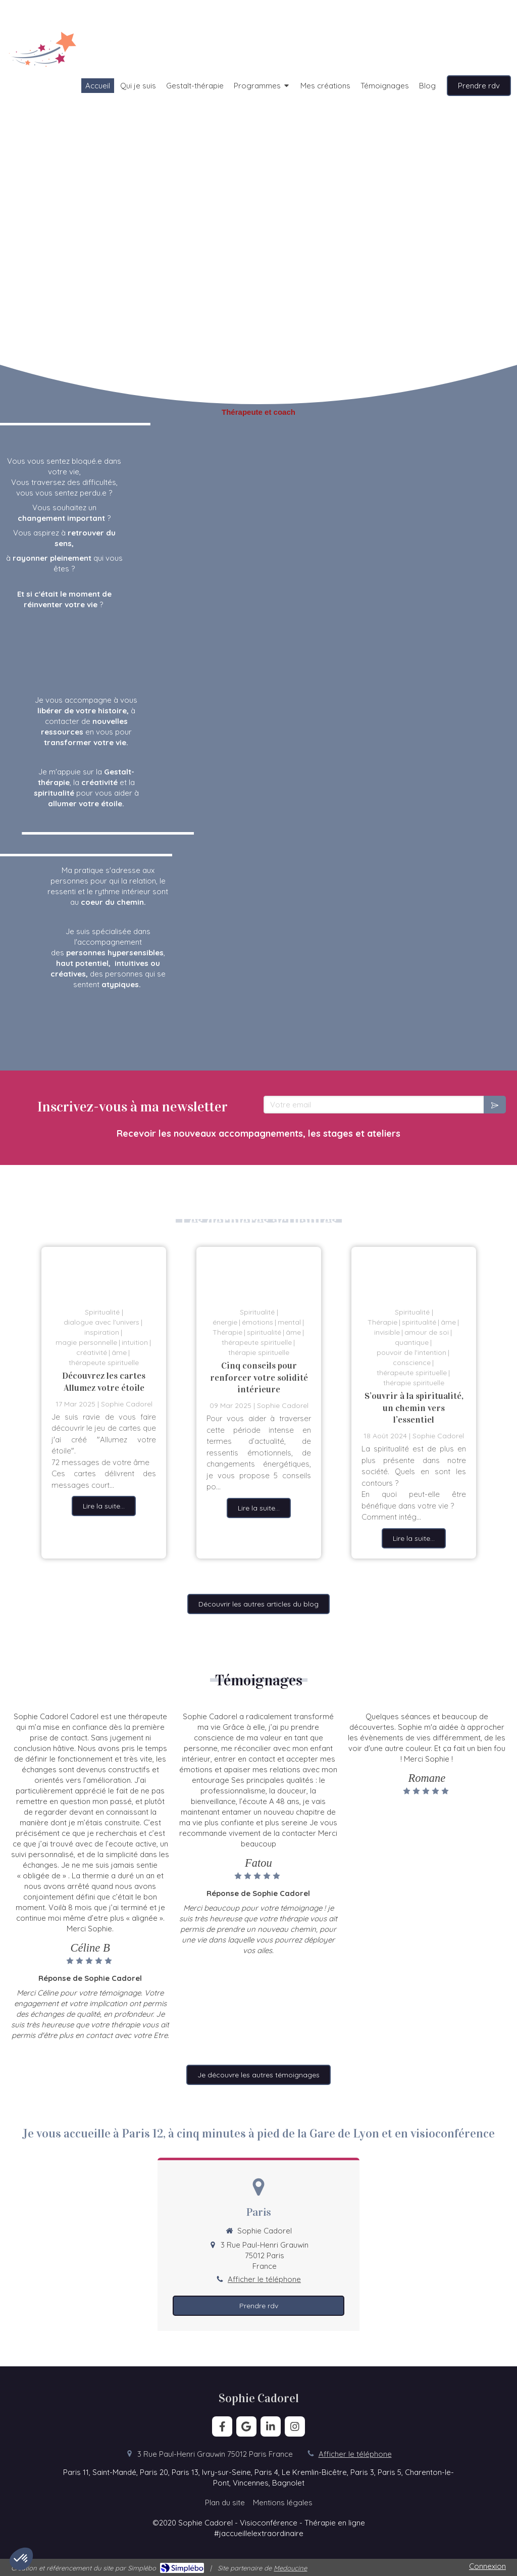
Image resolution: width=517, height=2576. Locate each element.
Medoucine (290, 2568)
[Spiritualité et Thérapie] (413, 1272)
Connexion (487, 2566)
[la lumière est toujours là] (258, 1272)
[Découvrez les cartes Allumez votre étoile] (103, 1272)
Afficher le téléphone (264, 2279)
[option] (103, 1402)
